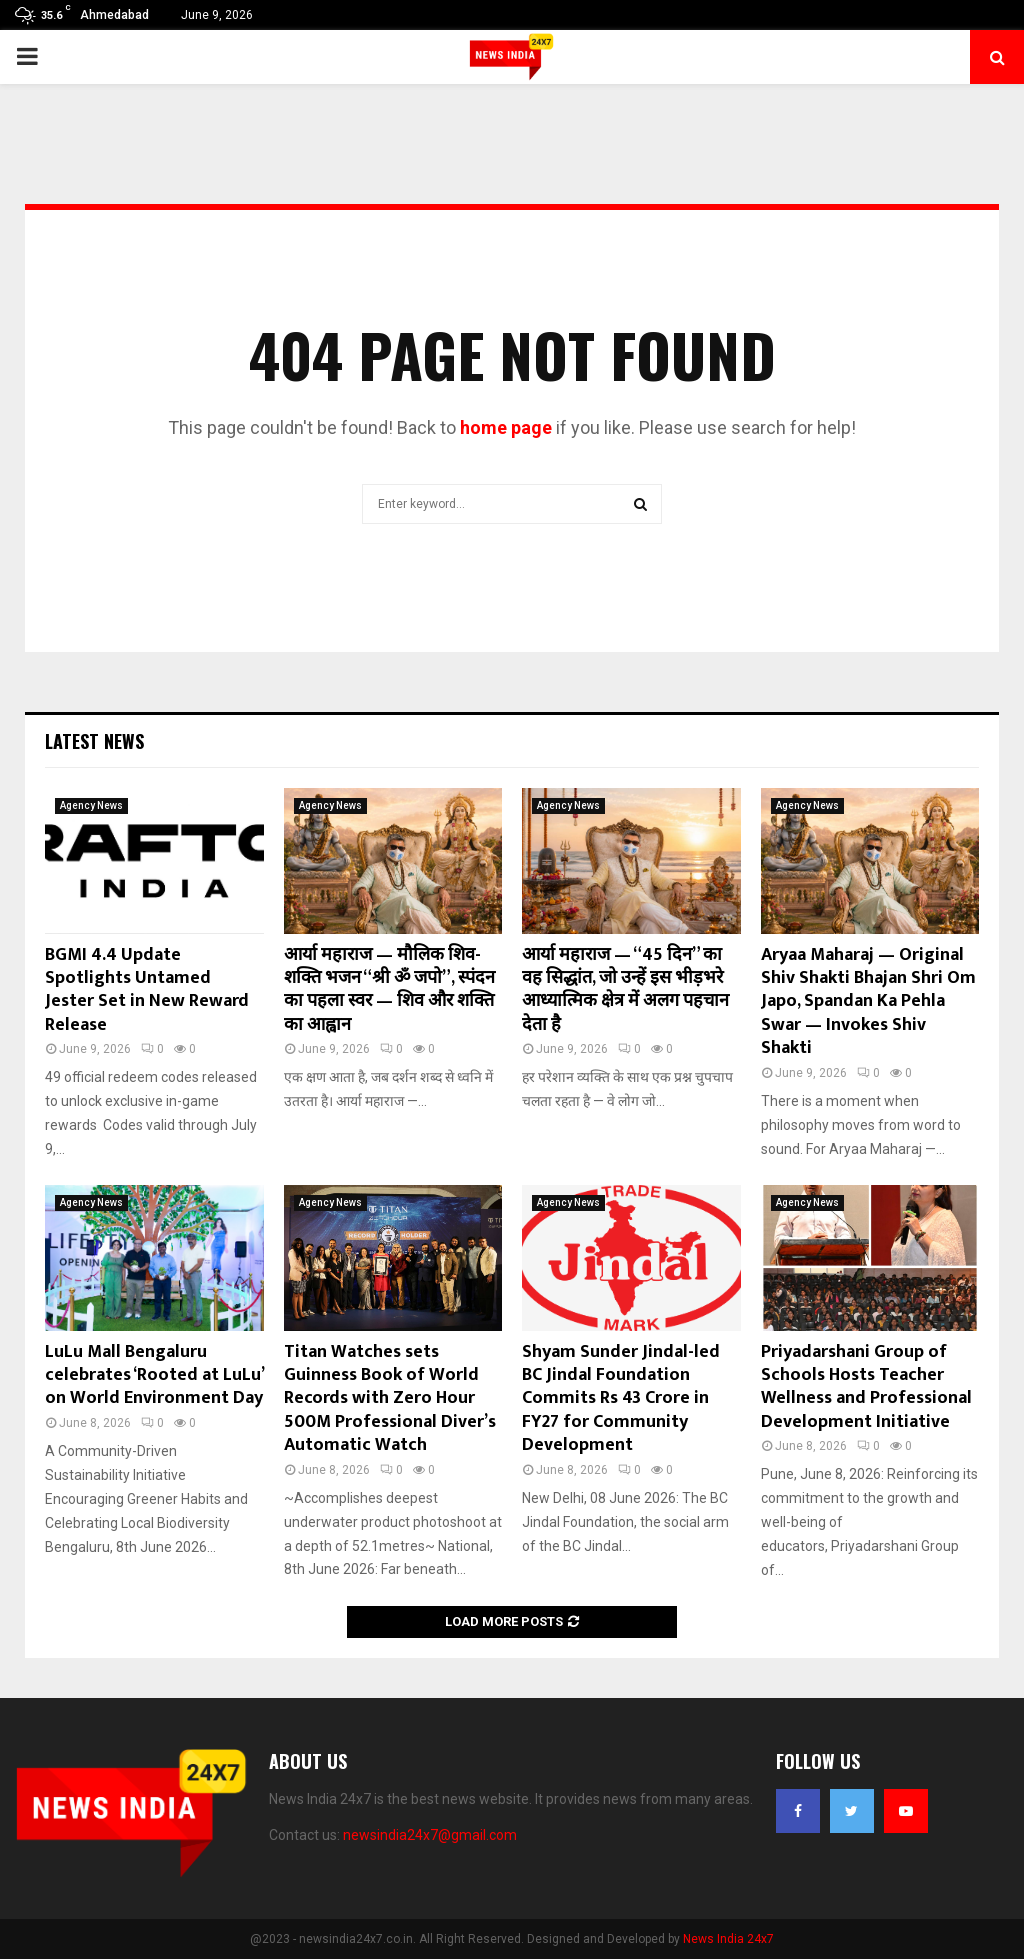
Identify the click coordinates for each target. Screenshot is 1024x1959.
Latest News (94, 741)
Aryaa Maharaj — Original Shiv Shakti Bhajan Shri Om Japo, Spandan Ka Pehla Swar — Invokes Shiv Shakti (868, 1002)
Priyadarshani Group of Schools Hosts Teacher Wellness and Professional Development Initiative (866, 1387)
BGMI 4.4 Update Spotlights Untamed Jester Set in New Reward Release (147, 990)
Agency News (91, 805)
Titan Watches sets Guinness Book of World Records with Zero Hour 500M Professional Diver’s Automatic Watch (390, 1399)
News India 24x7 (728, 1939)
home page (506, 427)
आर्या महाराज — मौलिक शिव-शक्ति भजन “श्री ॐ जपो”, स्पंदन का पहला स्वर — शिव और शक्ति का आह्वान (389, 990)
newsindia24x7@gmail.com (430, 1835)
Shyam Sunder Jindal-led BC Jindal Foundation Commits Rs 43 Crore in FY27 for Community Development (621, 1399)
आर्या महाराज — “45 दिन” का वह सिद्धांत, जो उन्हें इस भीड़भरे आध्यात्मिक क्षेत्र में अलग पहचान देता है (625, 990)
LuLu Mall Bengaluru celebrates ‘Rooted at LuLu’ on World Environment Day (154, 1375)
